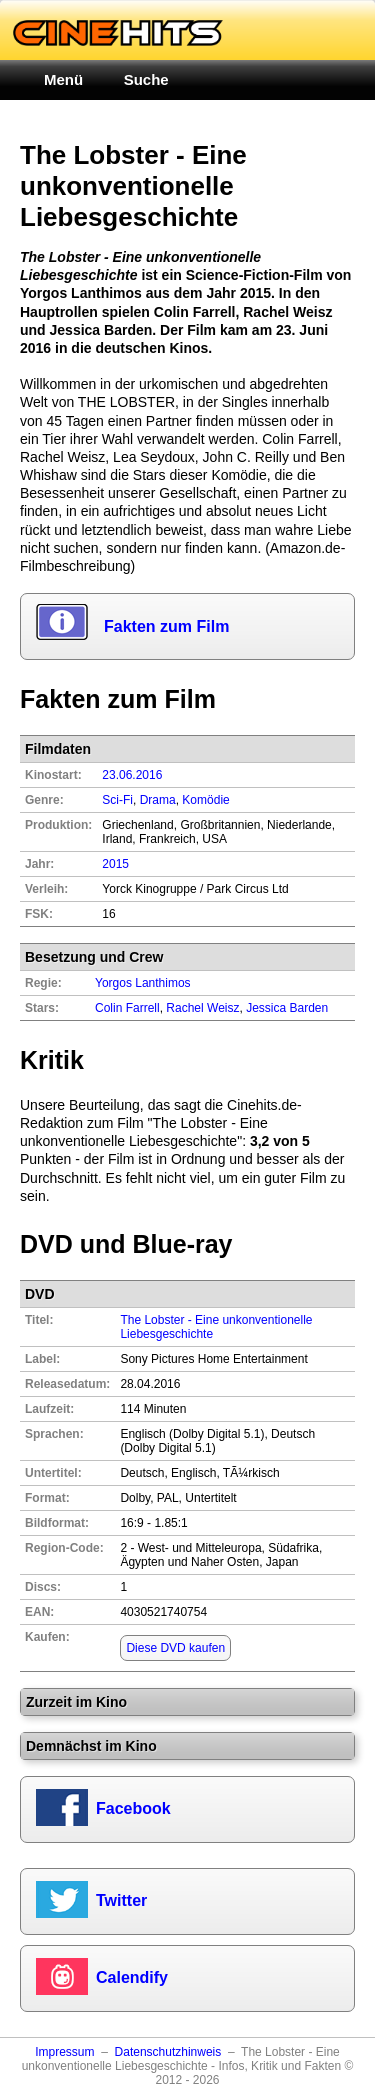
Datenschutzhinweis (168, 2052)
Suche (146, 79)
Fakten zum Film (166, 626)
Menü (63, 79)
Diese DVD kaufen (175, 1648)
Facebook (133, 1808)
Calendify (132, 1977)
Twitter (121, 1900)
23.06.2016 (132, 775)
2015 (115, 864)
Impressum (64, 2052)
